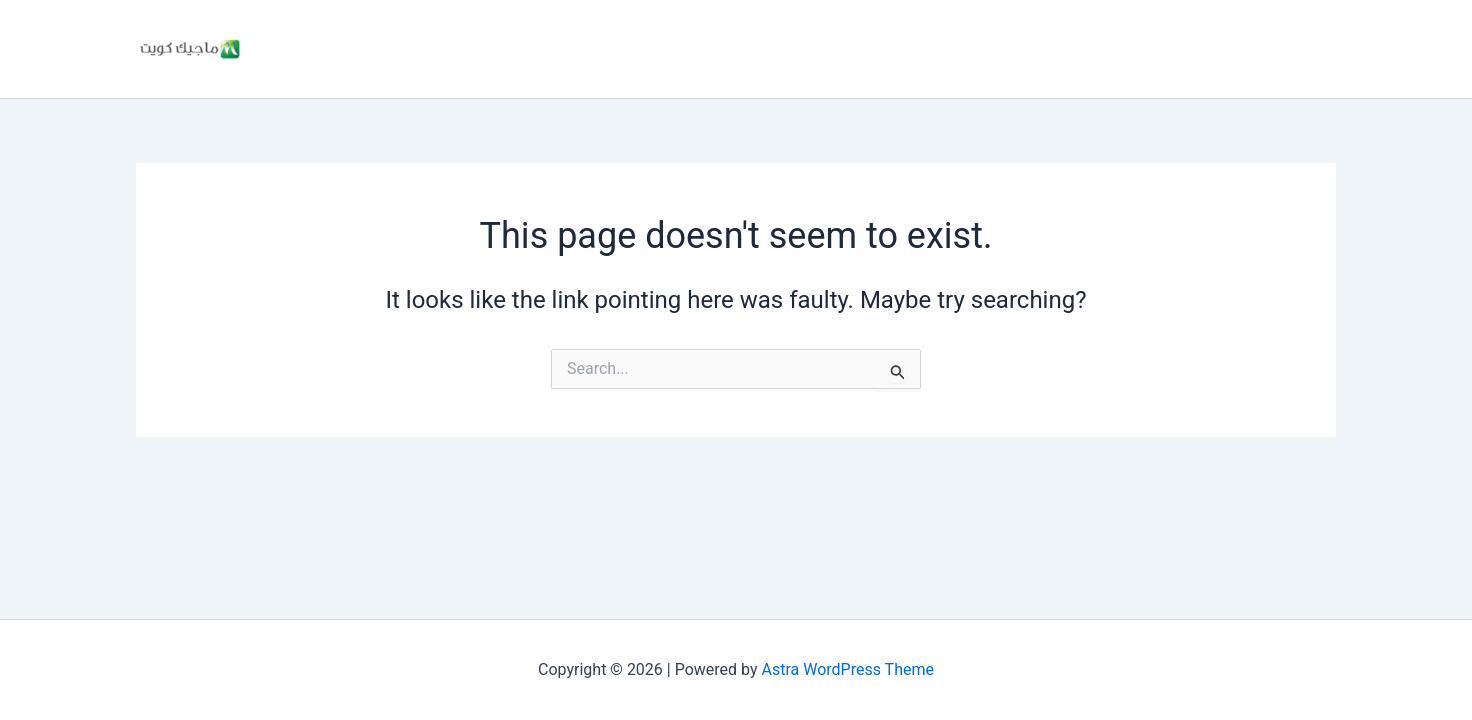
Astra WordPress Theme (848, 669)
